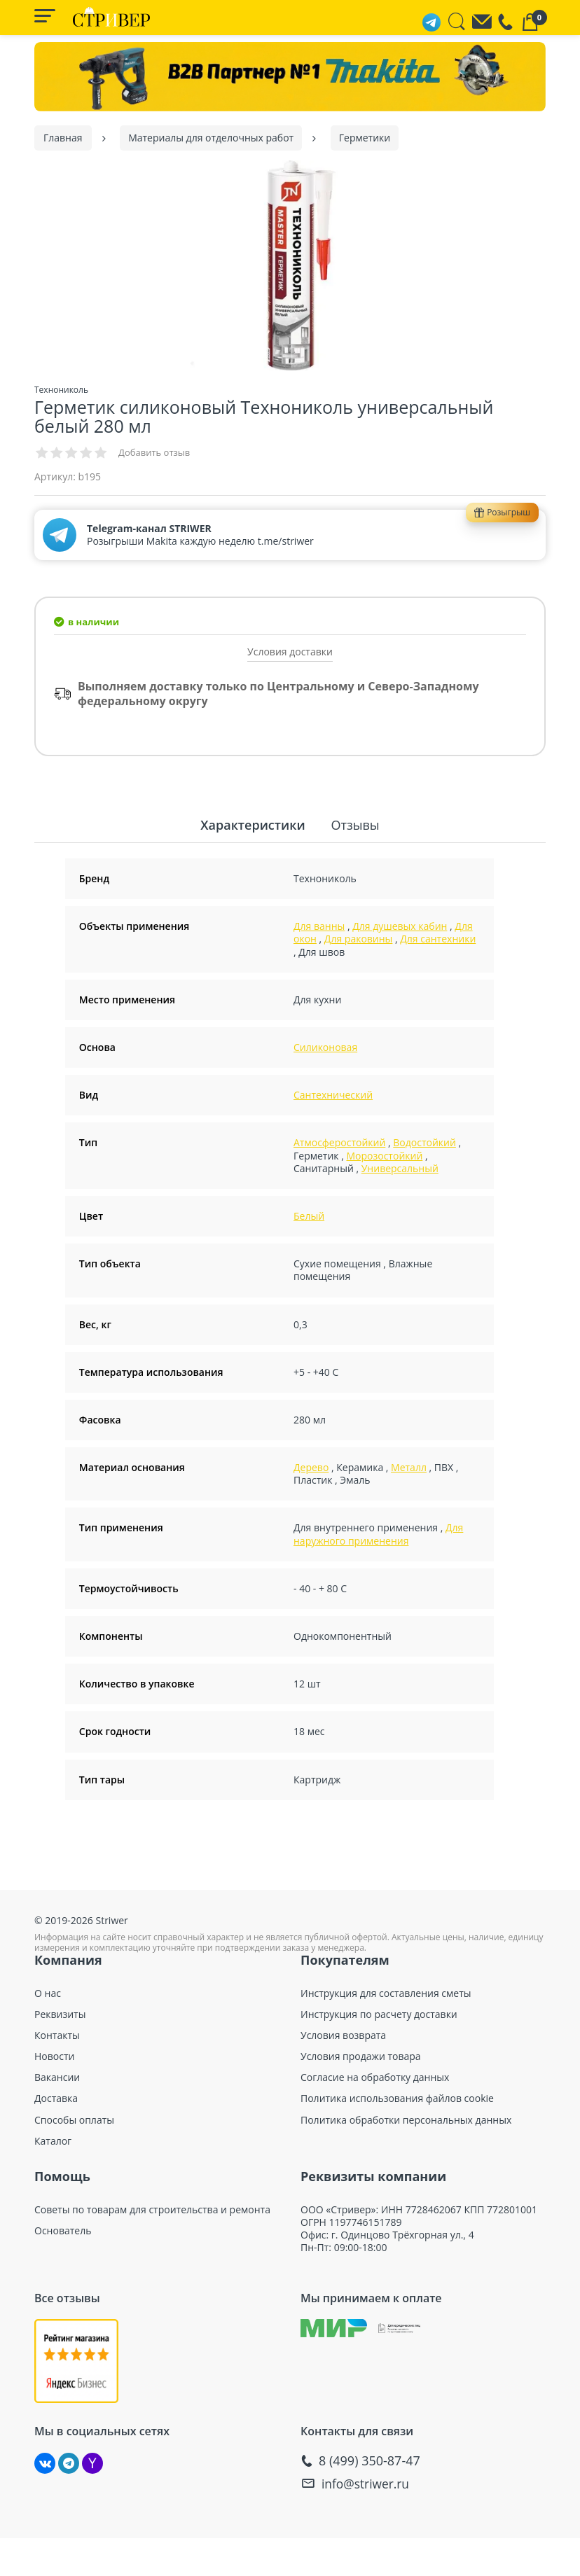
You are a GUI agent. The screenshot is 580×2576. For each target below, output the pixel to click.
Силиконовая (325, 1046)
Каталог (52, 2140)
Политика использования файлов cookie (397, 2098)
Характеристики (255, 824)
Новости (54, 2055)
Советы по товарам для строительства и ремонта (152, 2209)
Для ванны (319, 925)
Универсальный (400, 1167)
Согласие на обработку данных (375, 2076)
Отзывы (353, 824)
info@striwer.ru (367, 2482)
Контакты (57, 2034)
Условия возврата (343, 2034)
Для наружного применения (378, 1534)
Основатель (62, 2230)
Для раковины (358, 938)
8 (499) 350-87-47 (369, 2461)
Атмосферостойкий (339, 1142)
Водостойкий (424, 1142)
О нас (47, 1992)
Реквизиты (59, 2013)
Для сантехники (438, 938)
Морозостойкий (384, 1155)
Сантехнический (333, 1094)
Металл (409, 1466)
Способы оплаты (74, 2119)
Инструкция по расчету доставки (379, 2013)
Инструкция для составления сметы (386, 1992)
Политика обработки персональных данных (406, 2119)
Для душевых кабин (399, 925)
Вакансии (57, 2076)
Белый (309, 1215)
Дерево (311, 1466)
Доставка (56, 2098)
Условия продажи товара (361, 2055)
